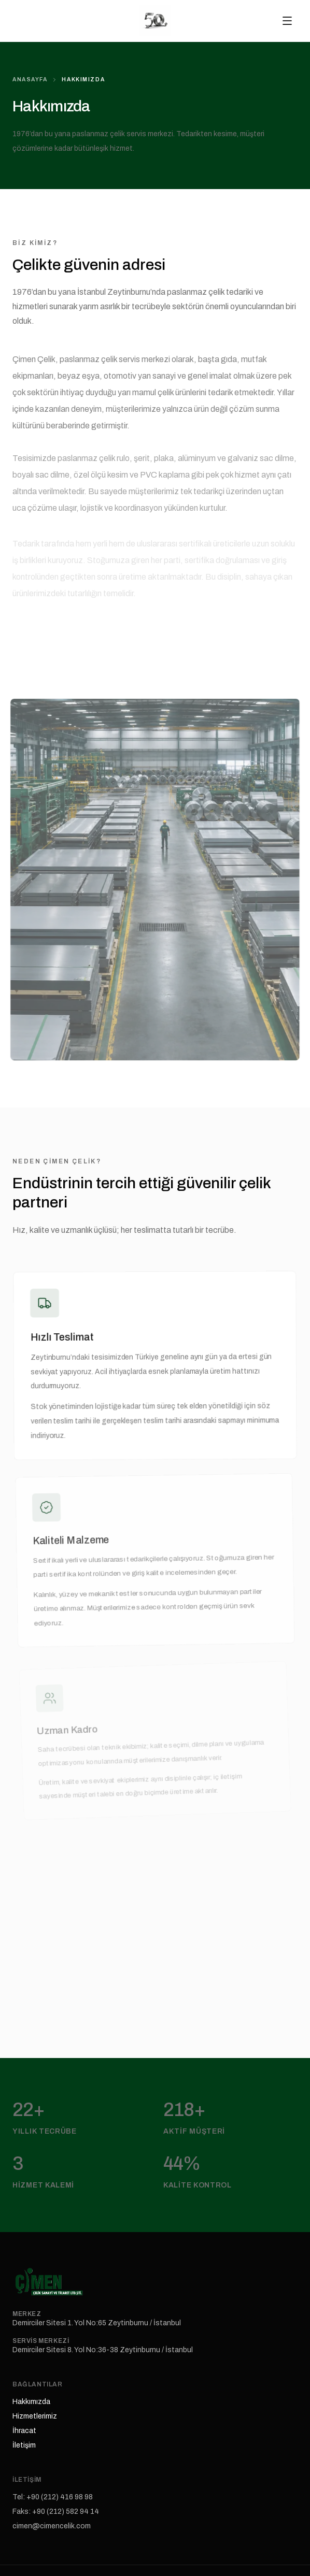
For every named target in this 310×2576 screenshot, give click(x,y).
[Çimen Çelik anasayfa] (155, 20)
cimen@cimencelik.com (51, 2526)
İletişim (24, 2445)
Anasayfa (29, 79)
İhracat (24, 2431)
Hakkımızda (31, 2402)
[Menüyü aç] (287, 20)
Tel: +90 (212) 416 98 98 (52, 2497)
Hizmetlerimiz (34, 2416)
